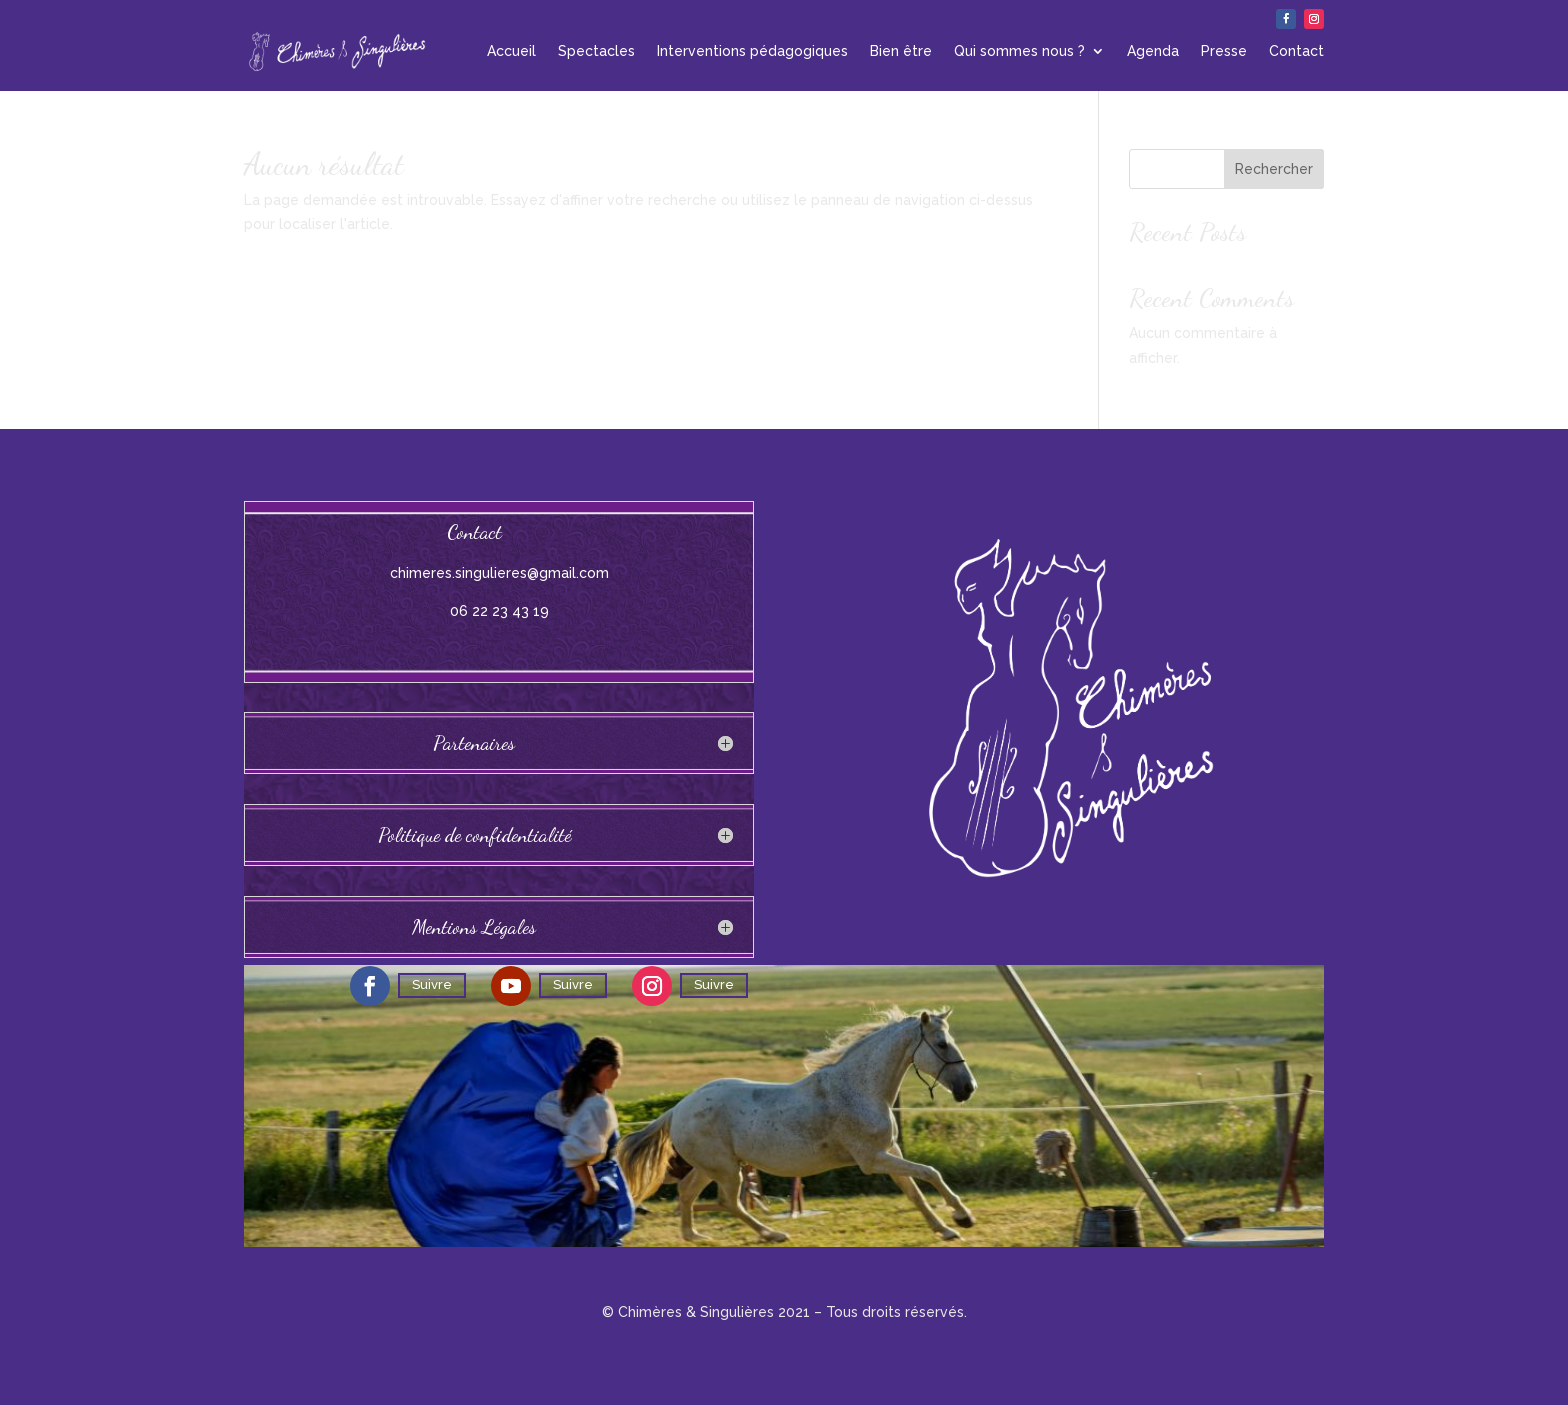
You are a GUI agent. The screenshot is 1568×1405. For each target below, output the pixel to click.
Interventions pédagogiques (752, 51)
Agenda (1153, 51)
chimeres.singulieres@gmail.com (499, 573)
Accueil (511, 51)
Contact (1296, 51)
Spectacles (596, 51)
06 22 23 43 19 (499, 611)
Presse (1224, 51)
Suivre (432, 984)
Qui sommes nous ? (1019, 51)
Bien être (901, 51)
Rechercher (1274, 169)
